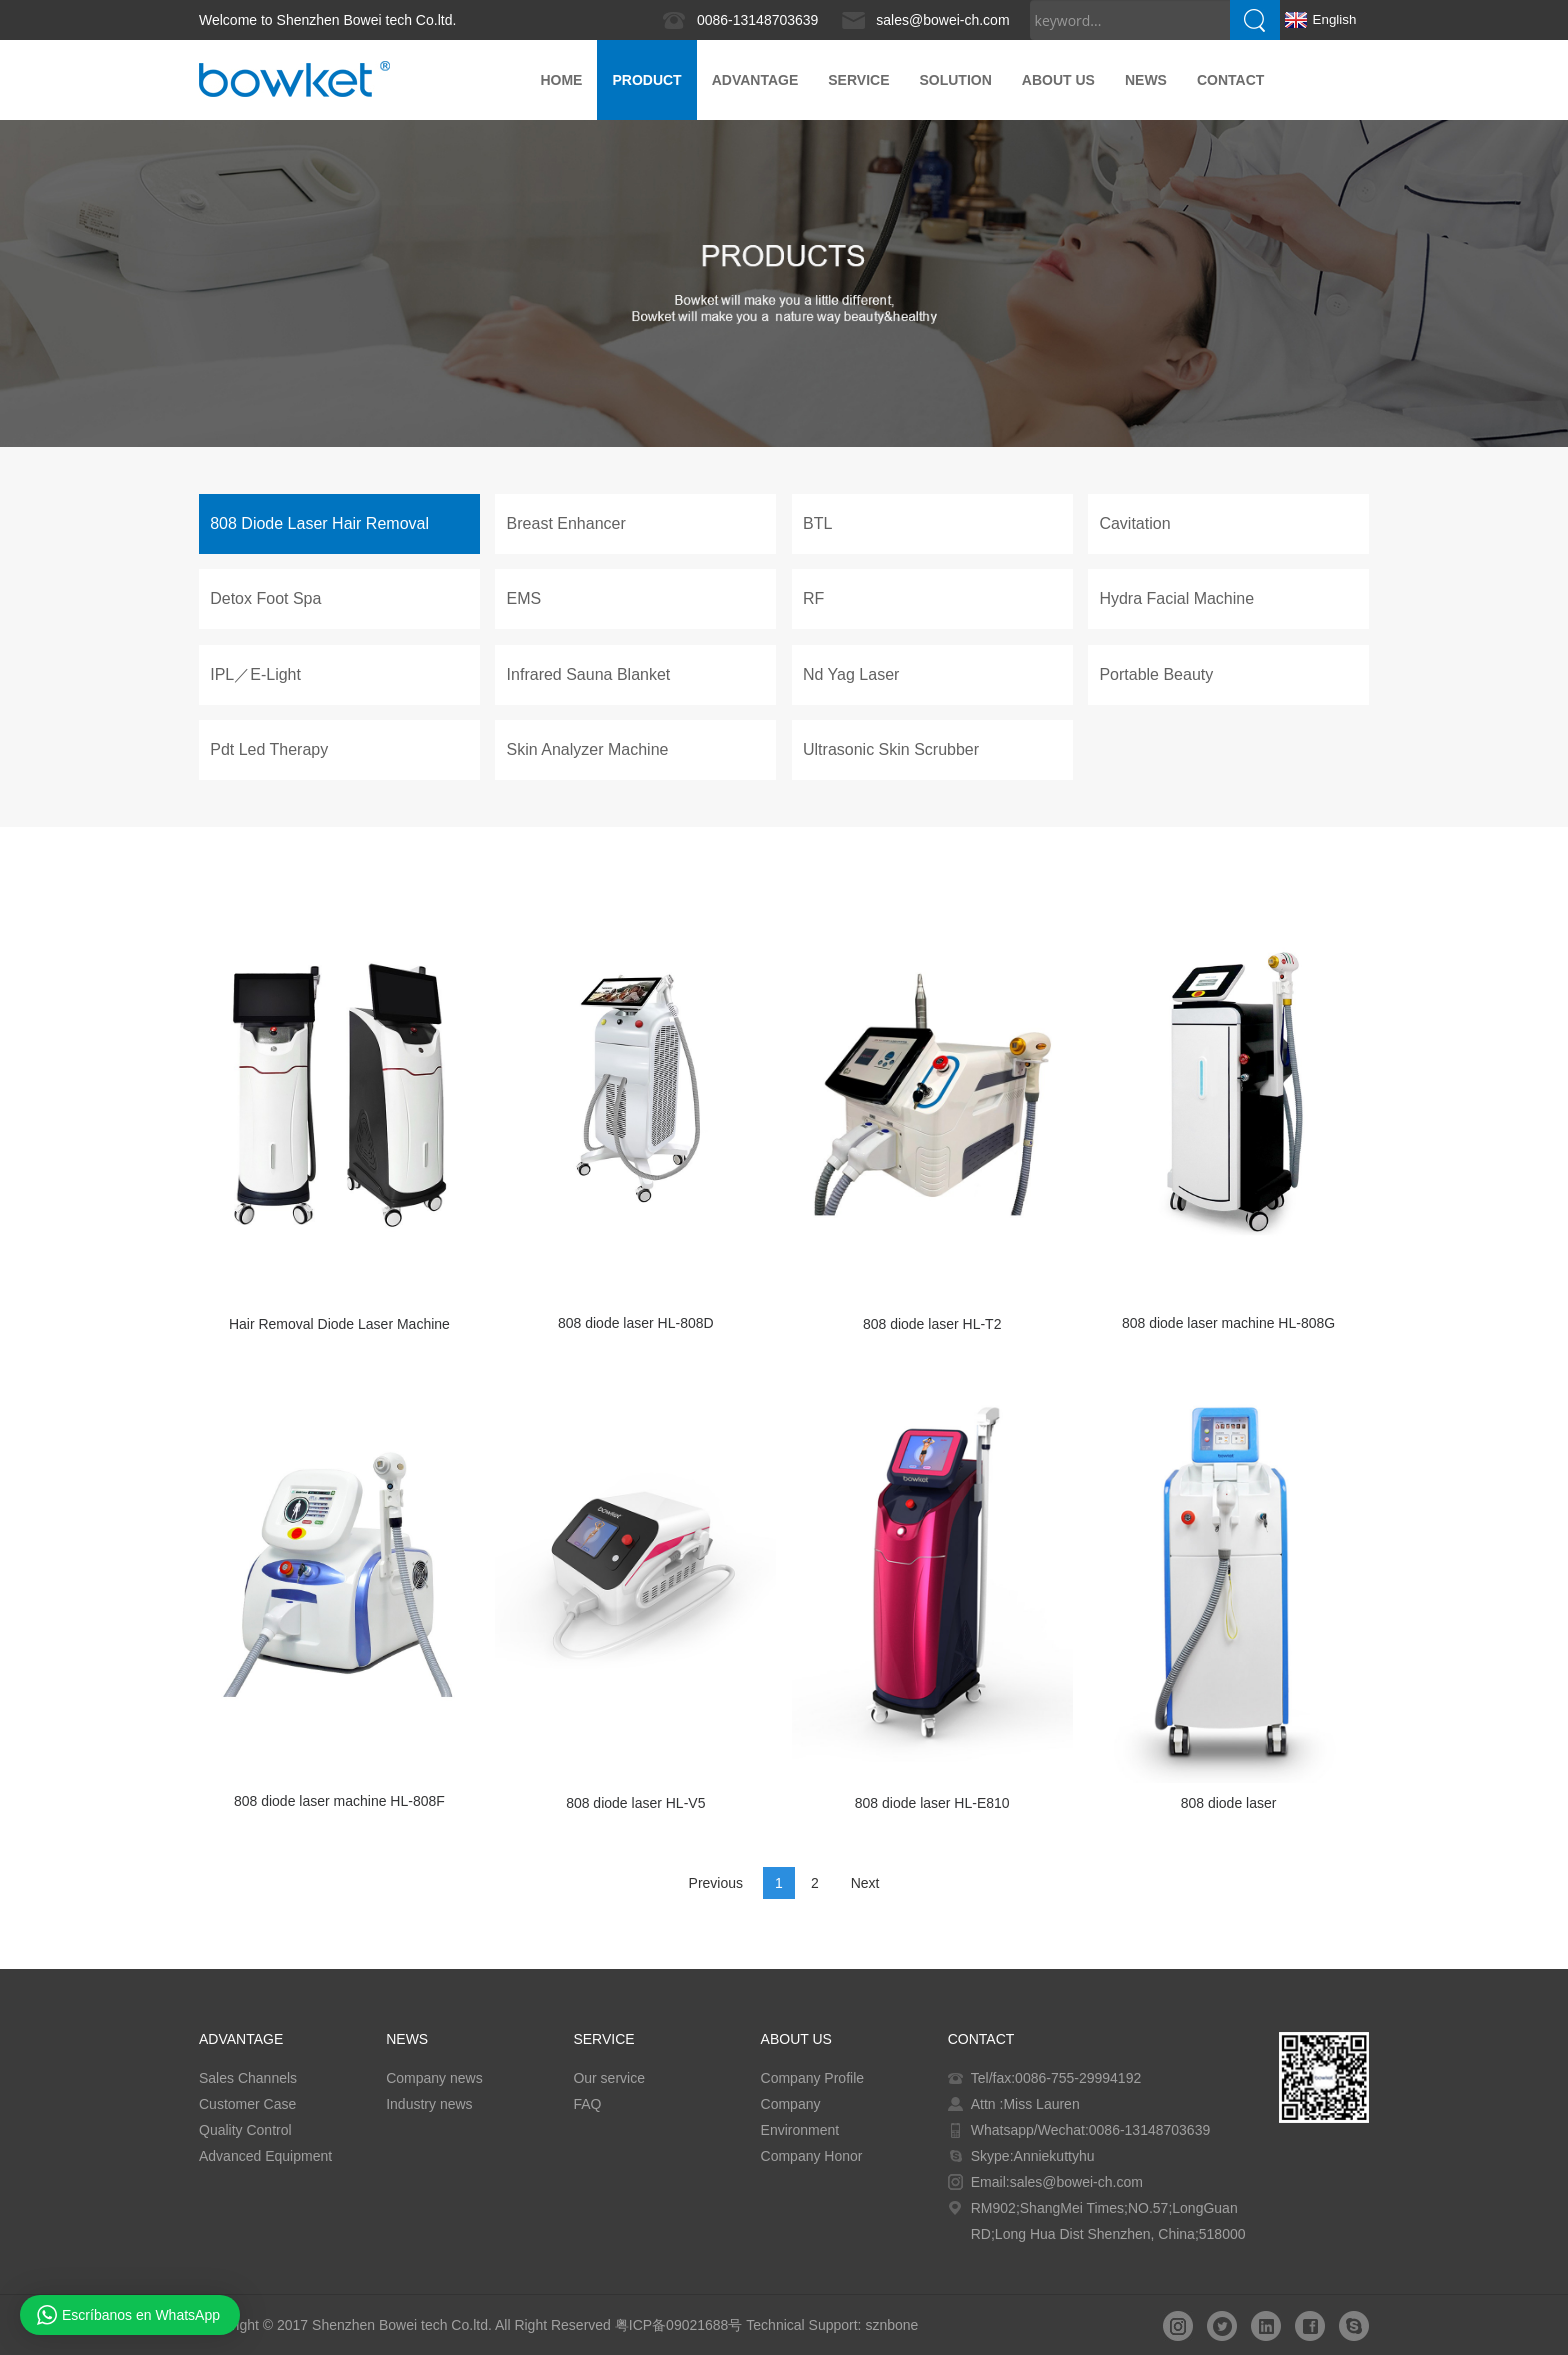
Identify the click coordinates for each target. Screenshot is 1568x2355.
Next (865, 1883)
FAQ (587, 2104)
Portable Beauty (1156, 674)
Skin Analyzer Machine (588, 749)
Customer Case (247, 2104)
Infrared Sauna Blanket (589, 674)
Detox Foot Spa (265, 598)
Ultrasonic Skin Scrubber (891, 749)
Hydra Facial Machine (1176, 598)
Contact (1230, 80)
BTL (817, 523)
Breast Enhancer (566, 523)
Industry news (429, 2104)
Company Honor (812, 2156)
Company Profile (813, 2078)
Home (561, 80)
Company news (434, 2078)
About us (1058, 80)
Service (858, 80)
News (1146, 80)
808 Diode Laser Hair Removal (319, 523)
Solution (955, 80)
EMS (524, 598)
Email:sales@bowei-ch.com (1057, 2182)
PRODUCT (646, 80)
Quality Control (245, 2130)
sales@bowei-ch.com (942, 20)
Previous (716, 1883)
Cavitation (1134, 523)
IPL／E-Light (255, 674)
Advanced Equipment (265, 2156)
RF (813, 598)
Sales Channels (248, 2078)
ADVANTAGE (755, 80)
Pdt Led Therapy (269, 749)
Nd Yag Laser (851, 674)
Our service (609, 2078)
